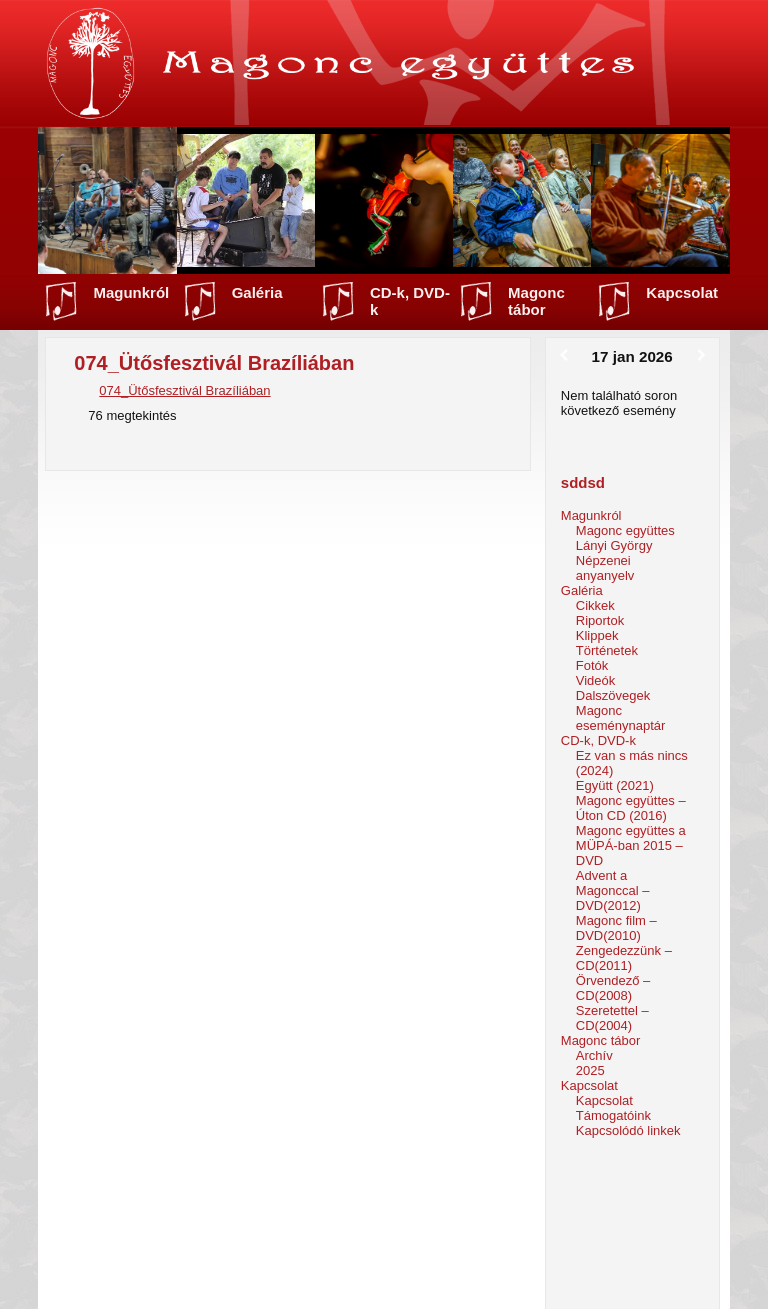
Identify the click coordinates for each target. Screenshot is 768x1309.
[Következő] (701, 356)
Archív (594, 1055)
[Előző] (563, 356)
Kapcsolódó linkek (628, 1130)
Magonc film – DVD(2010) (616, 928)
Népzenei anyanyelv (605, 568)
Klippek (597, 635)
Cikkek (595, 605)
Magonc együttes (625, 530)
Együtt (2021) (615, 785)
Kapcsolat (682, 292)
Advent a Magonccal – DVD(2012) (613, 890)
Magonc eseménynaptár (621, 718)
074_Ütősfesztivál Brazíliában (184, 390)
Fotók (592, 665)
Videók (596, 680)
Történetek (607, 650)
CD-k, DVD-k (410, 301)
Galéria (257, 292)
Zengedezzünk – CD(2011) (624, 958)
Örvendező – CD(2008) (613, 988)
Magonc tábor (536, 301)
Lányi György (614, 545)
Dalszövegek (613, 695)
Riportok (600, 620)
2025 (590, 1070)
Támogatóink (613, 1115)
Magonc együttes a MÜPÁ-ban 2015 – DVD (631, 845)
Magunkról (131, 292)
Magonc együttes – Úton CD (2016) (631, 808)
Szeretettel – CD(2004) (612, 1018)
